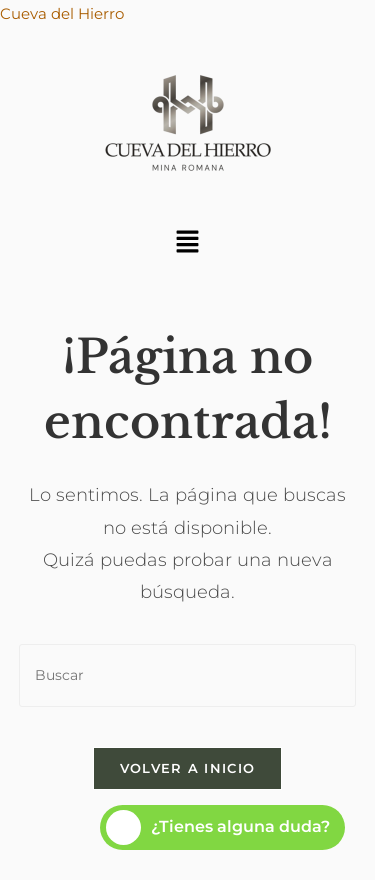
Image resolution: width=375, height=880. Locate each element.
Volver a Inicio (188, 768)
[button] (187, 243)
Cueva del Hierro (62, 13)
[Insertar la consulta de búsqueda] (188, 675)
